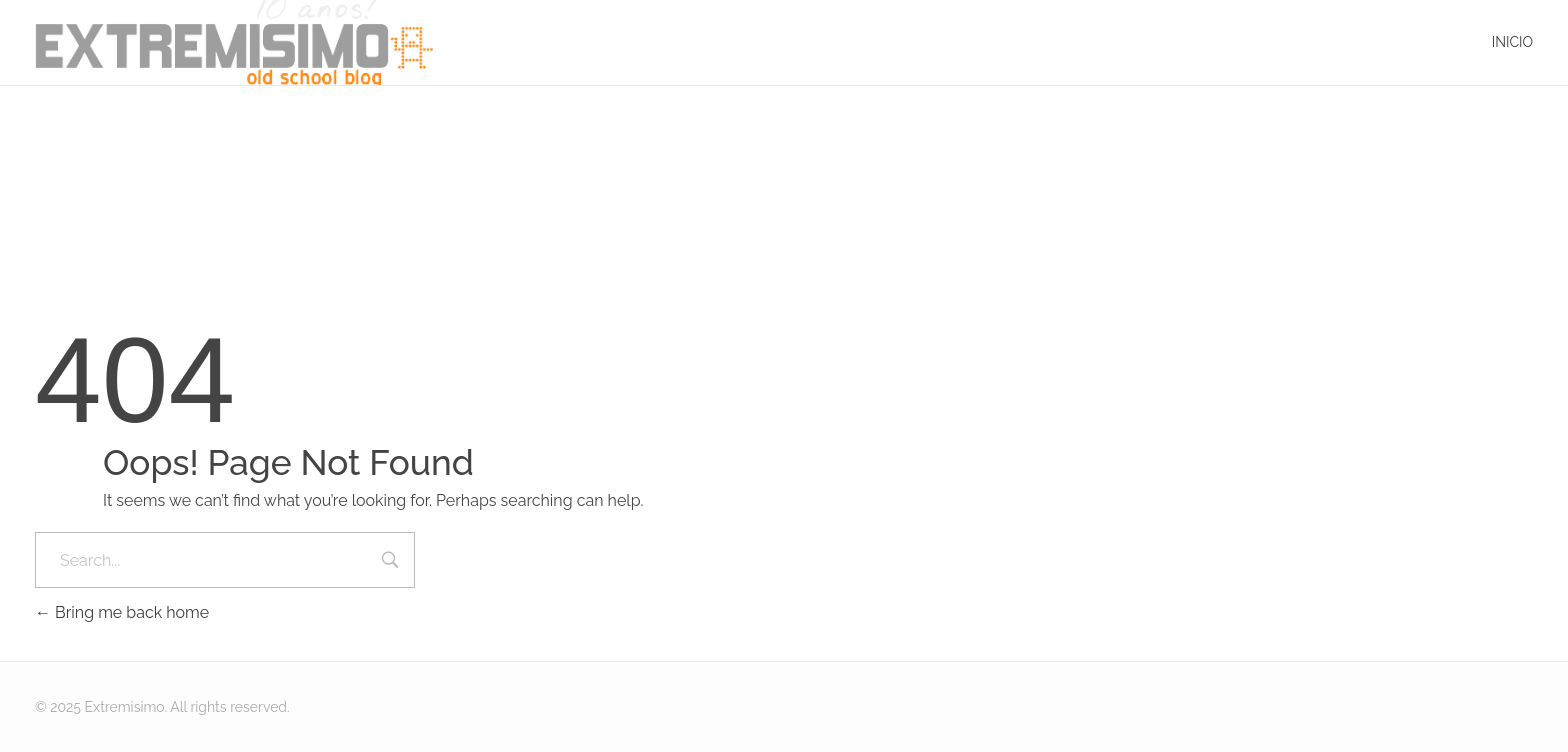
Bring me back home (122, 612)
